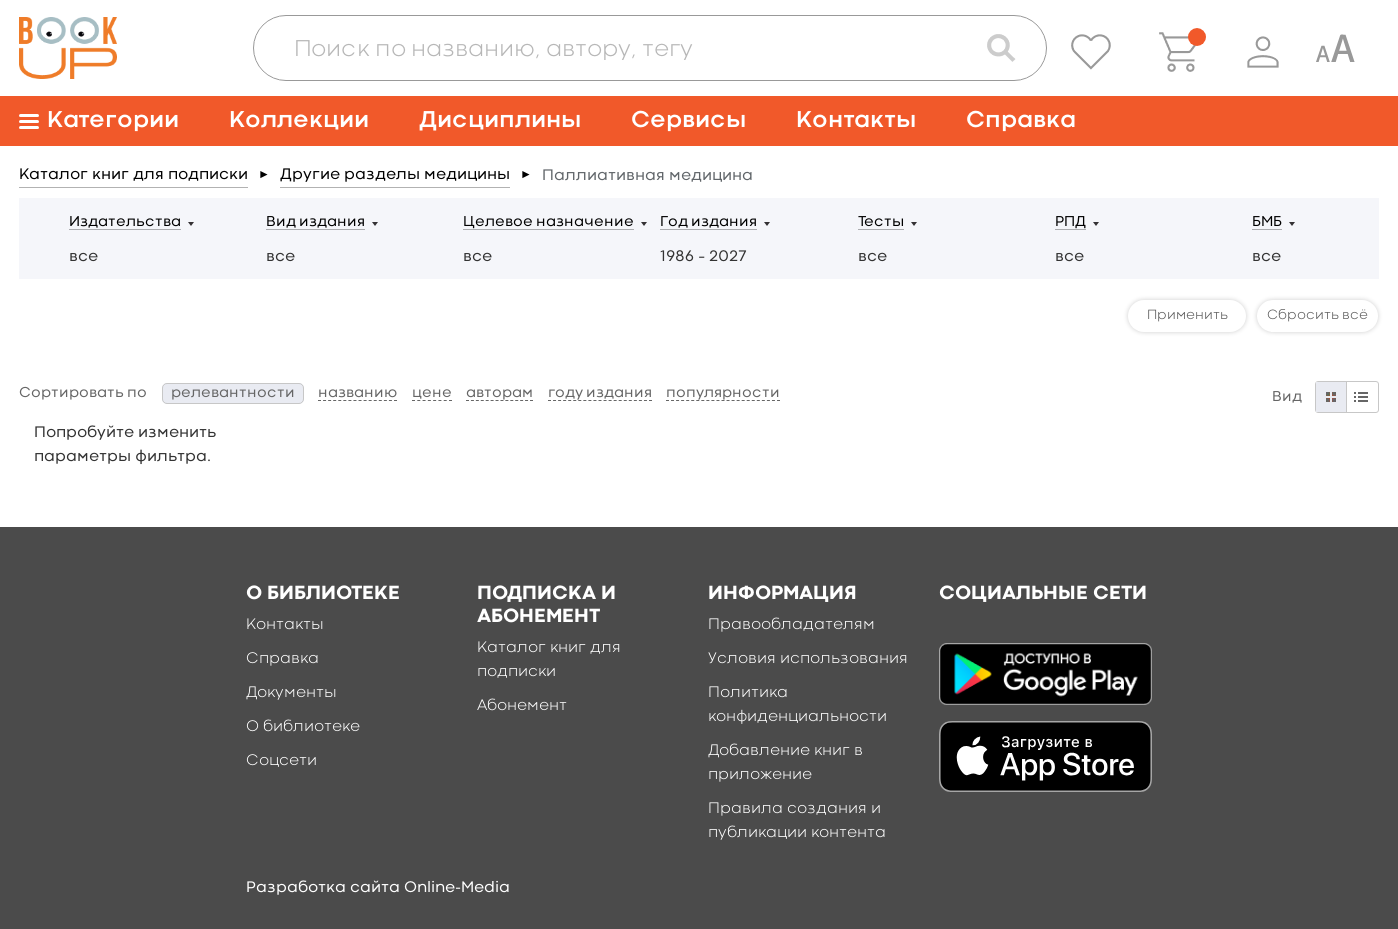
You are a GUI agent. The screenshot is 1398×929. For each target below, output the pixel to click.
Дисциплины (500, 120)
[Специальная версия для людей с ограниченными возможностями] (1335, 52)
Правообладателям (791, 625)
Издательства (125, 222)
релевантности (233, 393)
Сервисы (688, 120)
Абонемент (522, 706)
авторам (499, 393)
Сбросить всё (1317, 315)
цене (432, 393)
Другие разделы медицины (395, 175)
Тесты (881, 222)
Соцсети (281, 761)
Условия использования (808, 659)
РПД (1070, 222)
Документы (291, 693)
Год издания (708, 222)
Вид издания (315, 222)
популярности (723, 393)
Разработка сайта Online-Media (378, 888)
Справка (1021, 120)
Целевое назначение (548, 222)
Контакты (856, 120)
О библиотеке (303, 727)
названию (357, 393)
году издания (600, 393)
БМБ (1267, 222)
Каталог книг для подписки (133, 175)
